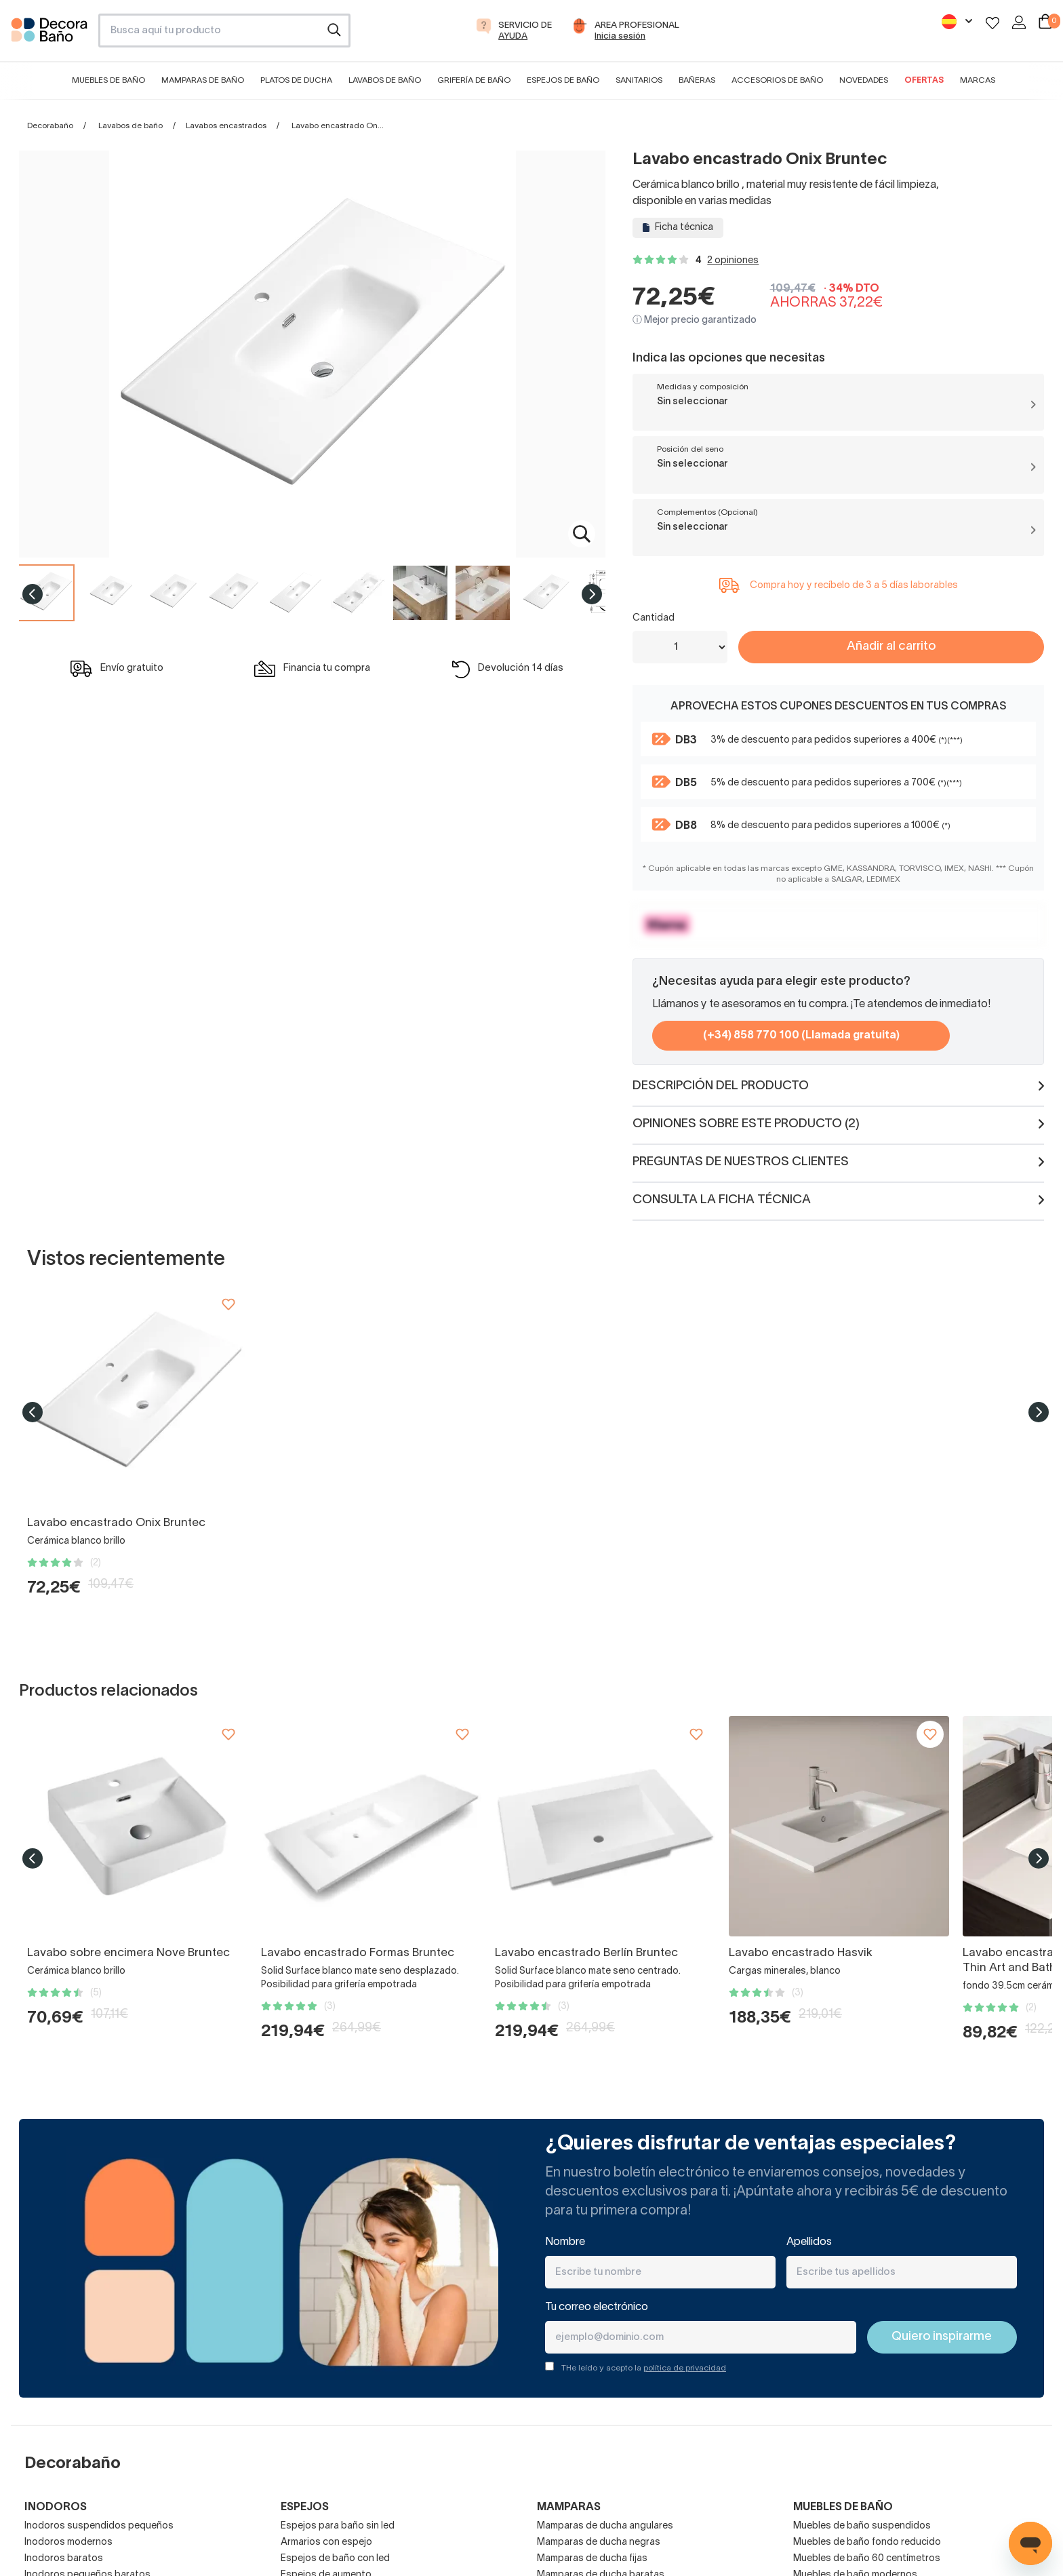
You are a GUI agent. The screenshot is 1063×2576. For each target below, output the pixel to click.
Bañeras (697, 80)
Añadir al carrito (891, 646)
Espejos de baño (563, 80)
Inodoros (55, 2507)
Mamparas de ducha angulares (605, 2526)
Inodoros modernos (68, 2542)
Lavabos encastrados (226, 126)
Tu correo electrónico (596, 2307)
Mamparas (569, 2507)
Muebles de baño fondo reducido (867, 2542)
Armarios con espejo (326, 2542)
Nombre (565, 2242)
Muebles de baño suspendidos (862, 2526)
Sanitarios (639, 80)
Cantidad (654, 618)
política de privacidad (684, 2368)
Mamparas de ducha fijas (592, 2558)
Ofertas (924, 80)
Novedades (863, 80)
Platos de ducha (296, 80)
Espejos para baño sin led (338, 2526)
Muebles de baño (108, 80)
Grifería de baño (473, 80)
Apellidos (809, 2242)
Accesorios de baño (777, 80)
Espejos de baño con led (335, 2558)
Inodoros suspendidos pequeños (99, 2526)
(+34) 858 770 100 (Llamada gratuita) (801, 1035)
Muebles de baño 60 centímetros (866, 2558)
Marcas (977, 80)
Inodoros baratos (63, 2558)
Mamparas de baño (202, 80)
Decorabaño (50, 126)
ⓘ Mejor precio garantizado (695, 320)
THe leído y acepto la (643, 2368)
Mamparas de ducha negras (598, 2542)
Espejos (305, 2507)
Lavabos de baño (384, 80)
